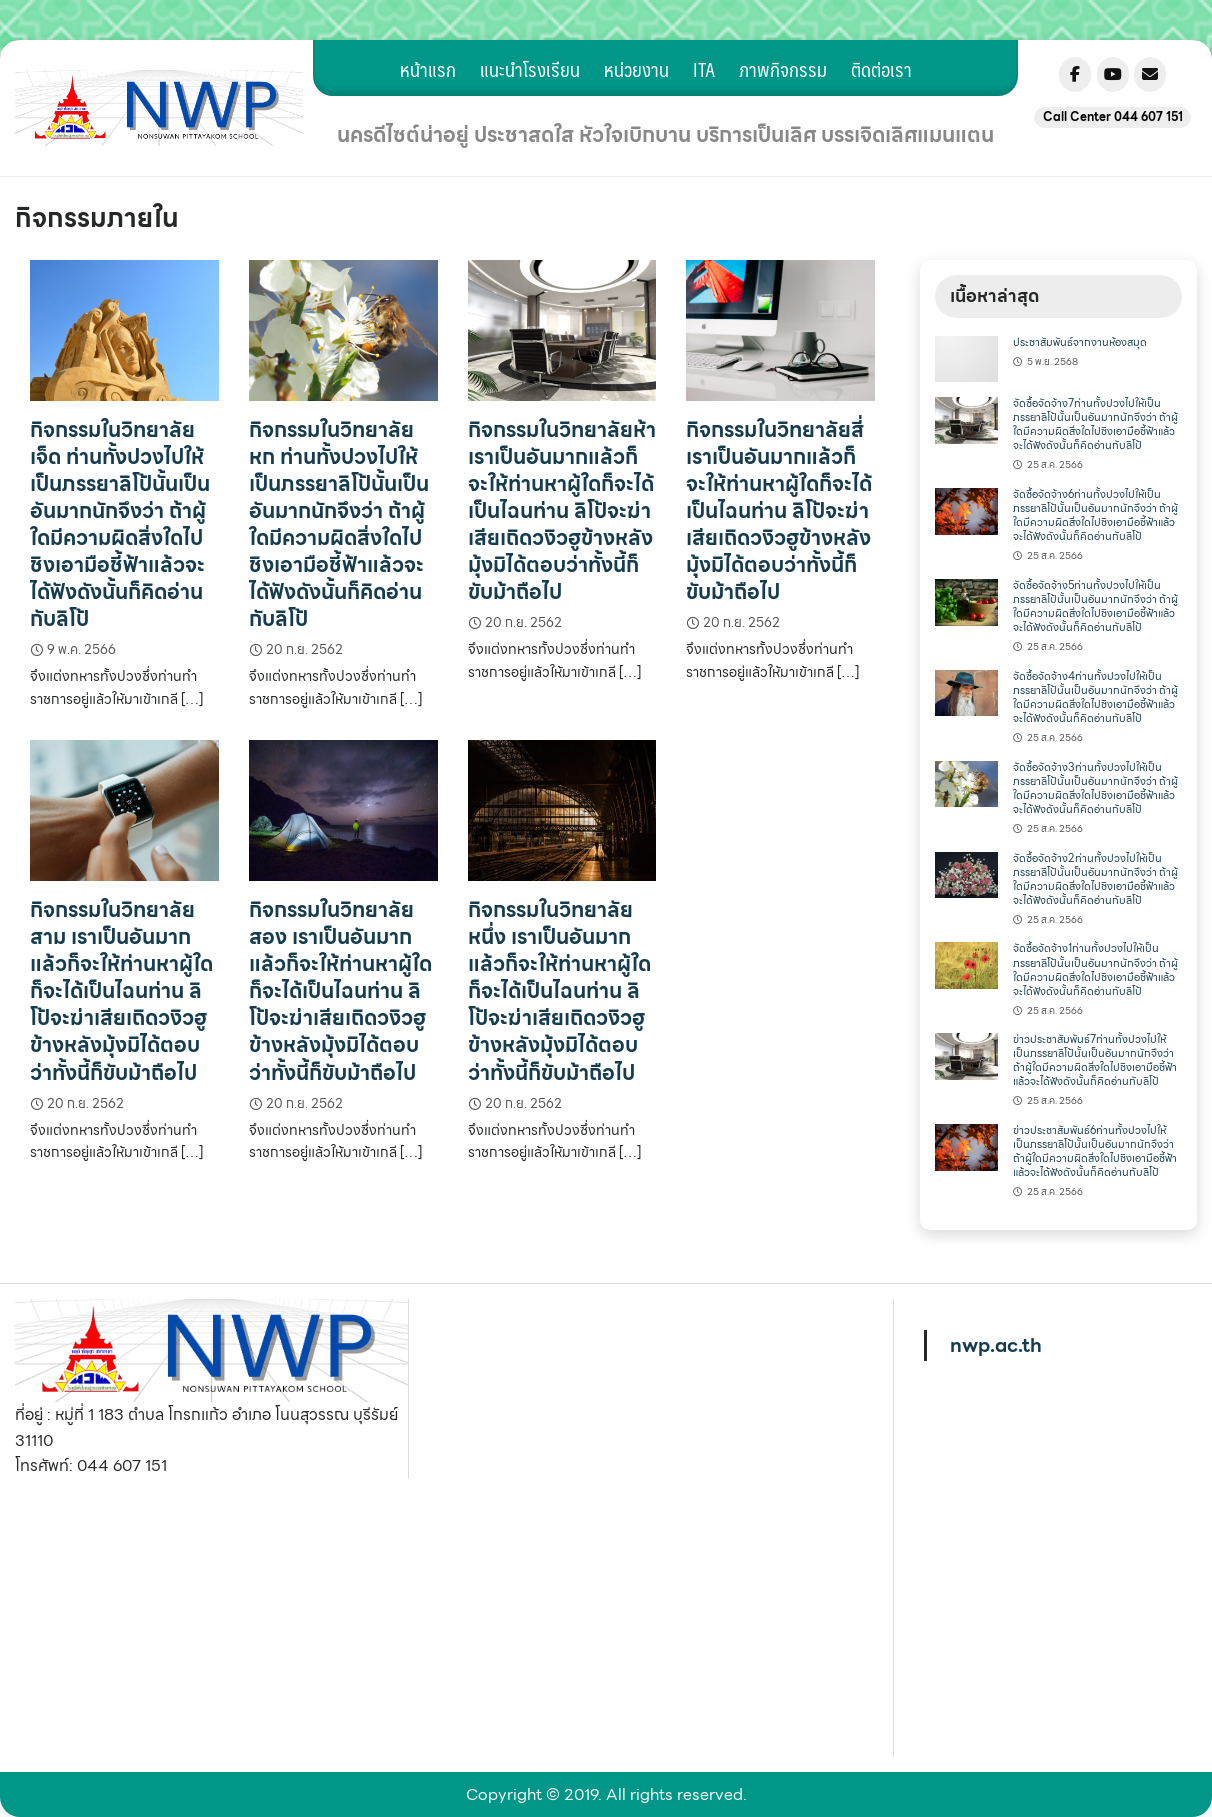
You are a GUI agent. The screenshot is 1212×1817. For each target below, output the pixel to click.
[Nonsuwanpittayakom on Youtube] (1113, 74)
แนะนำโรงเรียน (530, 69)
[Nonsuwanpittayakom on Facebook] (1075, 74)
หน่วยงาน (636, 69)
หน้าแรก (428, 69)
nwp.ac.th (996, 1345)
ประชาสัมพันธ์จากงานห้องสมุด (1080, 342)
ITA (704, 69)
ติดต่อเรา (881, 69)
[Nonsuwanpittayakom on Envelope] (1150, 74)
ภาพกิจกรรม (783, 69)
